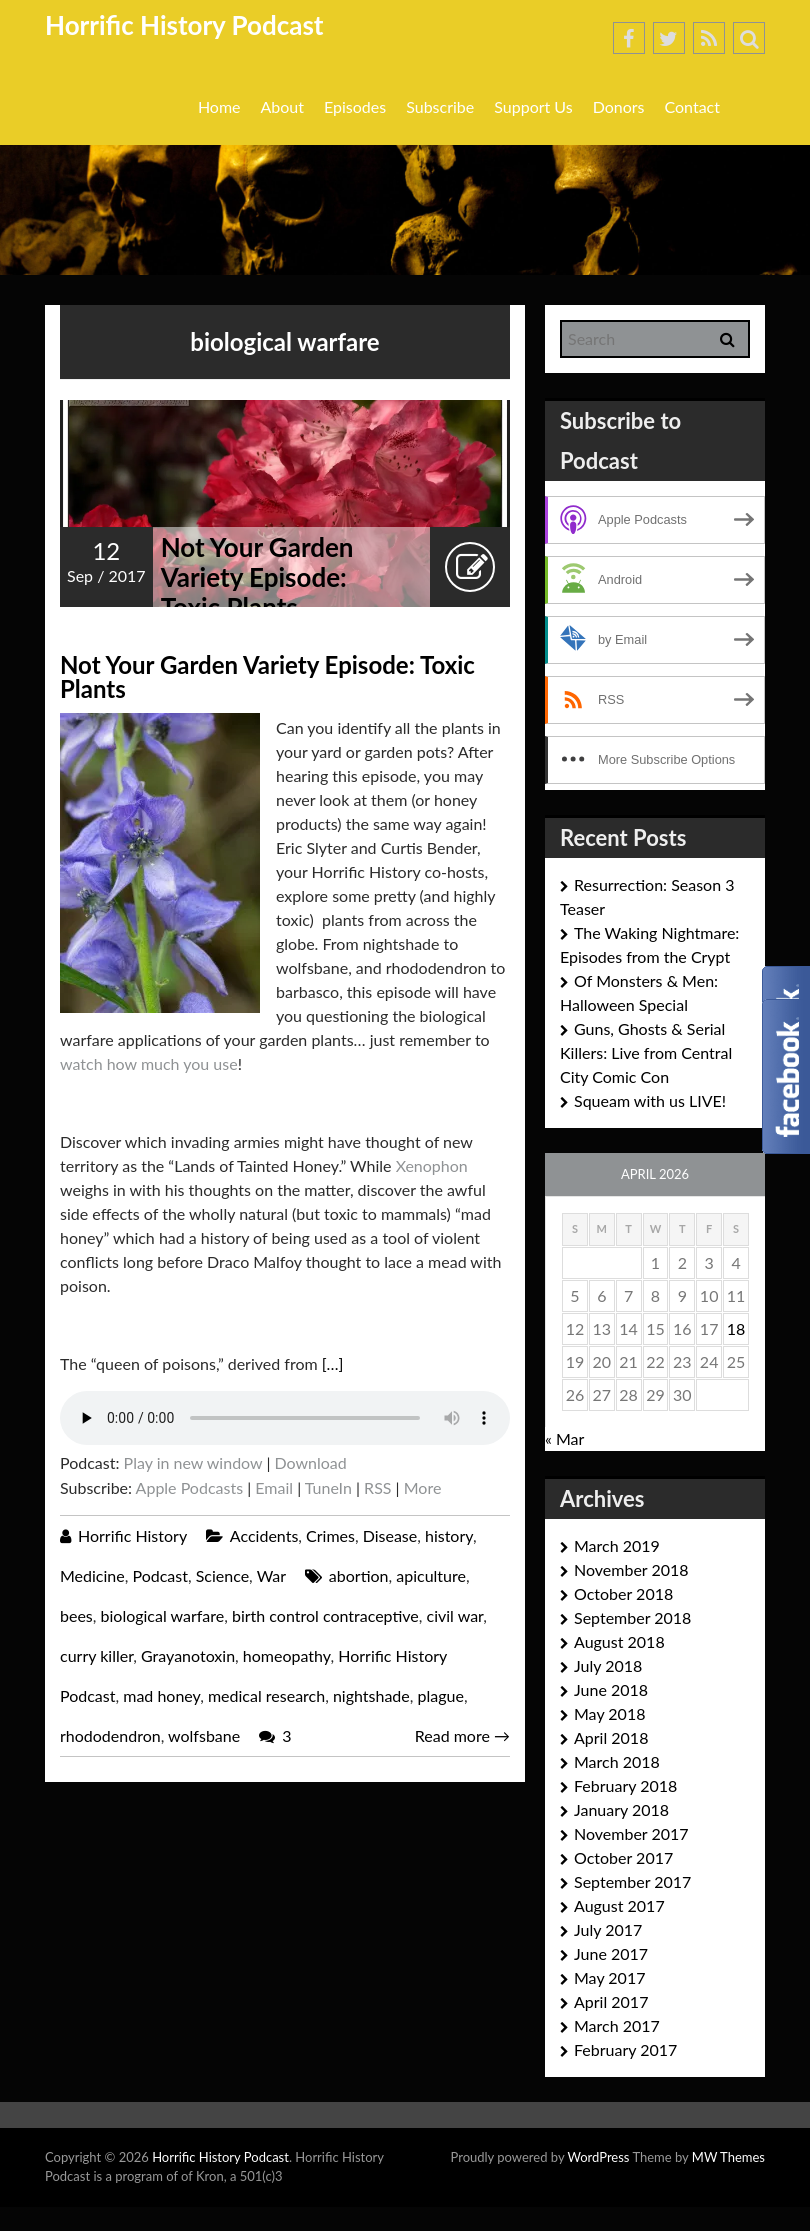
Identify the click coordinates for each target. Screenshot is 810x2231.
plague (440, 1695)
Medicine (92, 1575)
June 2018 (611, 1689)
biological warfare (163, 1615)
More (423, 1487)
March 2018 (617, 1761)
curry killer (96, 1655)
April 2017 (611, 2001)
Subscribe (440, 106)
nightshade (371, 1695)
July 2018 (608, 1665)
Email (274, 1487)
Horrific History (132, 1535)
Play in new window (193, 1462)
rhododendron (110, 1735)
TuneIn (328, 1487)
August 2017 (619, 1905)
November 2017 (631, 1833)
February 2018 (625, 1785)
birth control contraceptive (325, 1615)
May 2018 (609, 1713)
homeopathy (287, 1655)
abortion (359, 1575)
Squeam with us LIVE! (650, 1100)
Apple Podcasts (189, 1487)
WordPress (598, 2157)
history (449, 1535)
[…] (333, 1363)
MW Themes (728, 2157)
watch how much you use (149, 1063)
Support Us (533, 106)
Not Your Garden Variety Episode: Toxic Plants (257, 577)
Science (222, 1575)
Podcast (159, 1575)
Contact (692, 106)
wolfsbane (204, 1735)
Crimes (330, 1535)
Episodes (355, 106)
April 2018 (611, 1737)
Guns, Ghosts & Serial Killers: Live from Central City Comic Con (646, 1052)
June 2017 (611, 1953)
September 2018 (632, 1617)
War (271, 1575)
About (283, 106)
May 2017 (609, 1977)
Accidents (264, 1535)
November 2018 (631, 1569)
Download (310, 1462)
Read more (462, 1735)
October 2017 (623, 1857)
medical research (266, 1695)
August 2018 (619, 1641)
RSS (377, 1487)
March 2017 (617, 2025)
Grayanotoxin (188, 1655)
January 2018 (621, 1809)
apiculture (431, 1575)
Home (219, 106)
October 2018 (623, 1593)
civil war (455, 1615)
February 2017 (625, 2049)
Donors (619, 106)
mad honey (161, 1695)
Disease (390, 1535)
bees (76, 1615)
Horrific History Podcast (184, 25)
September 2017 (632, 1881)
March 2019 (617, 1545)
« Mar (564, 1438)
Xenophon (432, 1165)
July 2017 (608, 1929)
